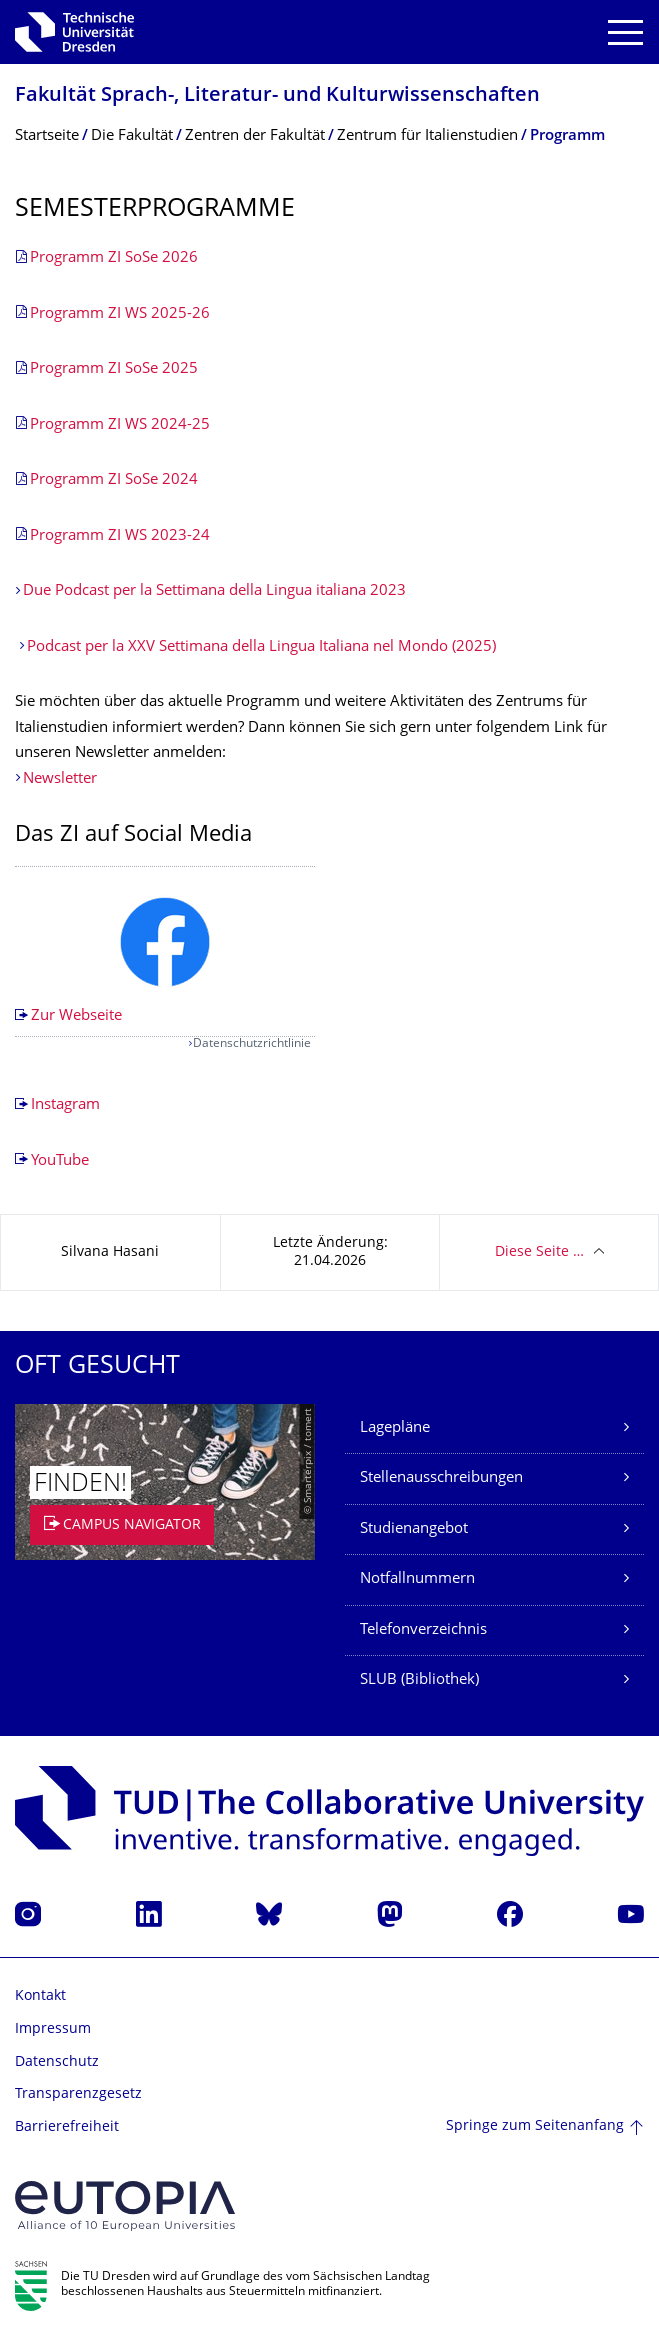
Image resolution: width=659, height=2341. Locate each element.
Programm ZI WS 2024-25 (120, 425)
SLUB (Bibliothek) (419, 1680)
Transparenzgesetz (78, 2094)
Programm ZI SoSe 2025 (114, 369)
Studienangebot (414, 1529)
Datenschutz (57, 2062)
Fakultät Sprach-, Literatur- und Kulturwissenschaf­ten (277, 96)
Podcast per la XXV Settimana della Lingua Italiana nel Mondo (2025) (263, 647)
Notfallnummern (417, 1579)
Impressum (53, 2029)
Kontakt (40, 1996)
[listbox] (165, 952)
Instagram (65, 1105)
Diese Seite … (539, 1252)
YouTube (60, 1161)
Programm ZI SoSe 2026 (114, 258)
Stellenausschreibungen (441, 1478)
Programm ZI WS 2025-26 (120, 314)
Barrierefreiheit (67, 2127)
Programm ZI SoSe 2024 (114, 480)
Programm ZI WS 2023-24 (120, 536)
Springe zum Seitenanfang (535, 2126)
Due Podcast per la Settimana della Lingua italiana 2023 (214, 591)
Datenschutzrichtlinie (252, 1044)
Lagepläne (395, 1428)
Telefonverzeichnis (423, 1630)
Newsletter (60, 779)
